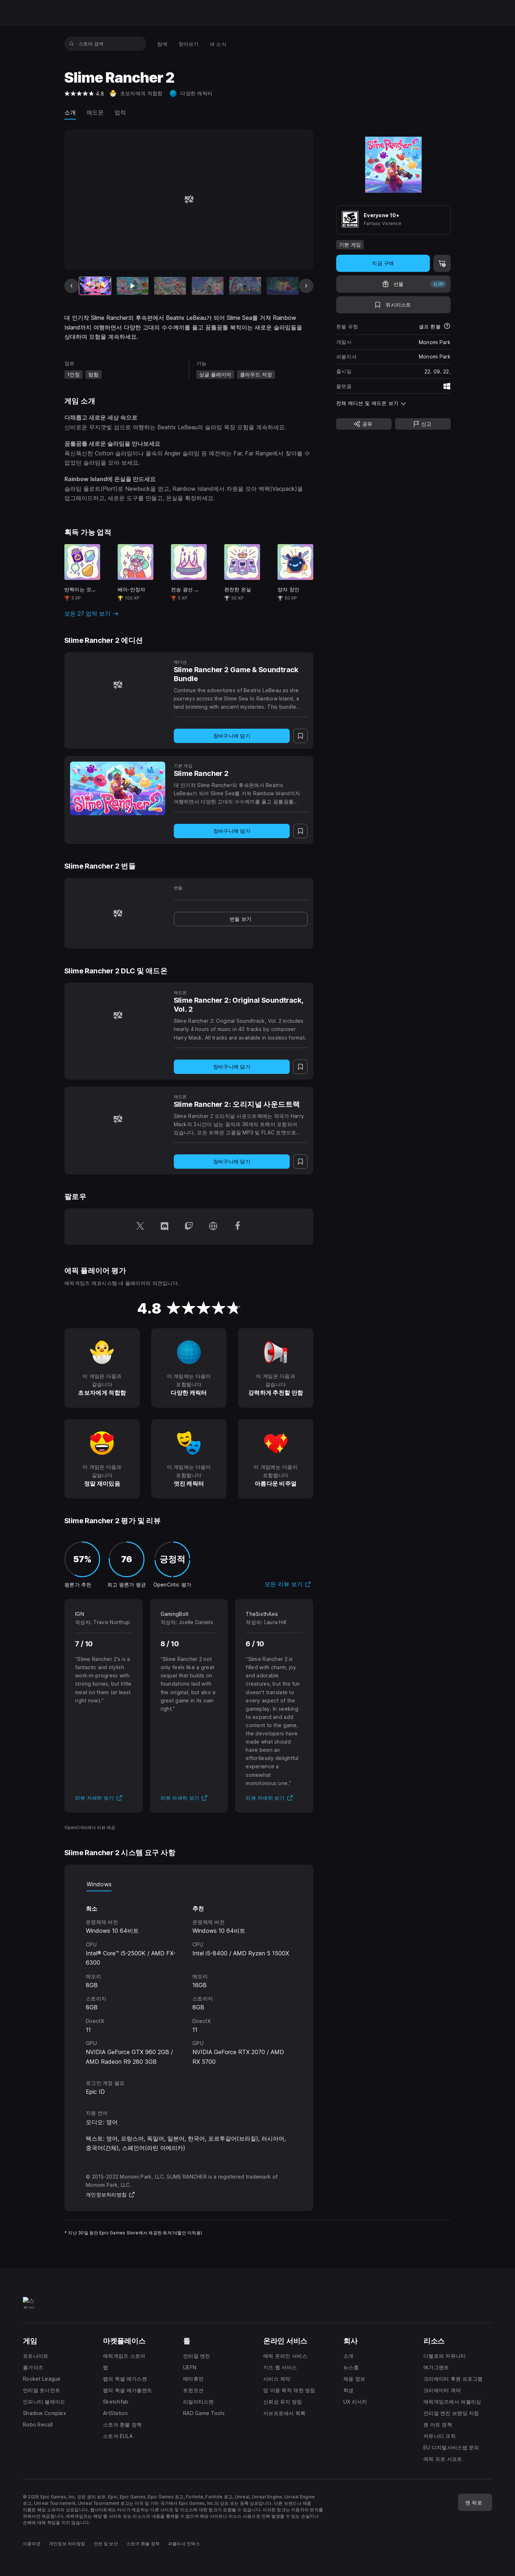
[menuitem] (162, 43)
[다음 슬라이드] (306, 286)
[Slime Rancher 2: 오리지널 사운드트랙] (117, 1119)
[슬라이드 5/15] (245, 286)
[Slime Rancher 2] (117, 788)
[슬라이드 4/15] (207, 286)
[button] (393, 403)
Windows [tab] (99, 1884)
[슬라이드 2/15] (132, 286)
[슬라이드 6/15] (282, 286)
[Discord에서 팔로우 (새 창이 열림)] (165, 1226)
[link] (241, 919)
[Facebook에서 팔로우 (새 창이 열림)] (237, 1226)
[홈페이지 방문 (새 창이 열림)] (213, 1226)
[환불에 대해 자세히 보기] (447, 326)
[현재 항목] (95, 286)
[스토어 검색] (71, 43)
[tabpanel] (189, 1978)
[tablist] (189, 1884)
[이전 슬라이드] (71, 286)
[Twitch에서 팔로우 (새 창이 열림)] (189, 1226)
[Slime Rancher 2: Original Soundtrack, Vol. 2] (117, 1015)
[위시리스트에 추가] (393, 304)
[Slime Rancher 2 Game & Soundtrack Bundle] (117, 684)
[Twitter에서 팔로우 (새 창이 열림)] (140, 1226)
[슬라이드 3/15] (170, 286)
